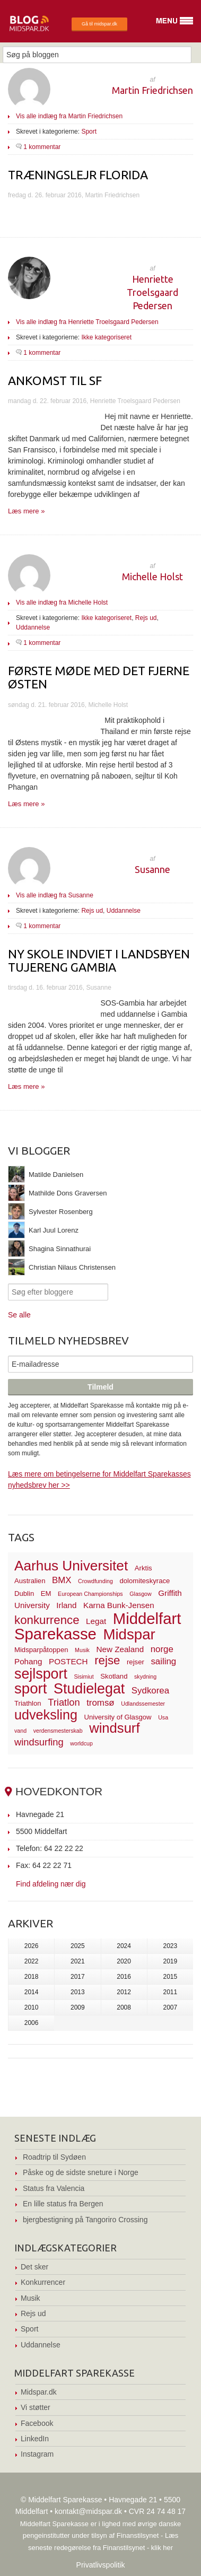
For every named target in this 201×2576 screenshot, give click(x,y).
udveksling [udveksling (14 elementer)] (45, 1714)
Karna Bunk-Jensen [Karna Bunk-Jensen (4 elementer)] (118, 1605)
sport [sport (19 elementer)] (30, 1688)
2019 (170, 1961)
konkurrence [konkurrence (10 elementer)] (47, 1620)
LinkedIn (35, 2438)
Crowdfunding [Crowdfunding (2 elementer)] (95, 1581)
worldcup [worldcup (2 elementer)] (81, 1743)
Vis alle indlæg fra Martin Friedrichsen (69, 116)
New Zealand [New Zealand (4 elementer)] (120, 1649)
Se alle (19, 1314)
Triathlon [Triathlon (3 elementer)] (27, 1703)
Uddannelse (33, 627)
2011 (170, 1992)
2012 (124, 1992)
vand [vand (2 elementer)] (20, 1730)
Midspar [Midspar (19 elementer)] (129, 1634)
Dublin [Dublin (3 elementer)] (24, 1593)
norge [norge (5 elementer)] (162, 1649)
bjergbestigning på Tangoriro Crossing (85, 2219)
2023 (170, 1946)
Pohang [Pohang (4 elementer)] (28, 1661)
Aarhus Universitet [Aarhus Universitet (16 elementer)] (71, 1566)
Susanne (152, 869)
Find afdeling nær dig (51, 1884)
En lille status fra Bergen (63, 2203)
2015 (170, 1976)
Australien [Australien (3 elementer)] (29, 1581)
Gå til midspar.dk (99, 24)
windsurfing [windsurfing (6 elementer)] (39, 1742)
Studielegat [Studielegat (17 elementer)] (89, 1689)
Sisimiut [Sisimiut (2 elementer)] (83, 1676)
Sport (89, 131)
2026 (31, 1946)
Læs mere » (26, 511)
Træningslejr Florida (78, 174)
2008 (124, 2007)
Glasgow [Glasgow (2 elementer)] (140, 1594)
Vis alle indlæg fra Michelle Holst (62, 602)
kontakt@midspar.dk (88, 2511)
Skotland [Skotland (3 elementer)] (113, 1676)
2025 (78, 1946)
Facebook (37, 2423)
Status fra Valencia (53, 2188)
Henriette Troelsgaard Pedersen (152, 292)
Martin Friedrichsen (152, 90)
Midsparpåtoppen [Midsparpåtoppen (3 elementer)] (41, 1650)
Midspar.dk (39, 2392)
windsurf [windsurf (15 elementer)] (114, 1728)
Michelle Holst (152, 576)
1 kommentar (41, 147)
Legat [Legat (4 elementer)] (96, 1621)
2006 (31, 2023)
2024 (124, 1946)
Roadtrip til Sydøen (54, 2157)
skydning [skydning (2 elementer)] (145, 1676)
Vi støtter (35, 2407)
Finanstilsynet (138, 2535)
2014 (31, 1992)
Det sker (34, 2267)
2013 (78, 1992)
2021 (78, 1961)
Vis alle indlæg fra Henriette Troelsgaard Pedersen (87, 322)
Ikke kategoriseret (106, 337)
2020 (124, 1961)
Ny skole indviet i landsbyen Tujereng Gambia (99, 960)
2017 (78, 1976)
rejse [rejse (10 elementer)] (107, 1660)
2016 (124, 1976)
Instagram (37, 2454)
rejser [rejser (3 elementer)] (135, 1662)
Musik (30, 2298)
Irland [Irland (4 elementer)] (66, 1605)
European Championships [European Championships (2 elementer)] (90, 1594)
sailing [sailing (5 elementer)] (163, 1661)
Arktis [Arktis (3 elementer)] (143, 1568)
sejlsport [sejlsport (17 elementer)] (40, 1674)
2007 (170, 2007)
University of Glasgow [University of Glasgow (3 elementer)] (118, 1717)
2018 (31, 1976)
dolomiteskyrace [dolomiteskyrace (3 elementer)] (144, 1581)
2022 (31, 1961)
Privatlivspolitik (100, 2565)
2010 (31, 2007)
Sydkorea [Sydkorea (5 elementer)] (150, 1691)
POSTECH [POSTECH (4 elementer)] (68, 1661)
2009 (78, 2007)
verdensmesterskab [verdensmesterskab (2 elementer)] (58, 1730)
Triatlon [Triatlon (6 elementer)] (64, 1702)
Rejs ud (146, 618)
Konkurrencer (43, 2282)
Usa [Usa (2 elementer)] (163, 1717)
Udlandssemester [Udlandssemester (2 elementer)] (143, 1703)
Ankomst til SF (55, 380)
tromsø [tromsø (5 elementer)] (100, 1703)
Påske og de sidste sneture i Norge (80, 2172)
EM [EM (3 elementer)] (46, 1593)
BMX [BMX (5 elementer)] (62, 1580)
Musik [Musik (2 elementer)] (82, 1650)
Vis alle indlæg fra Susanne (54, 895)
